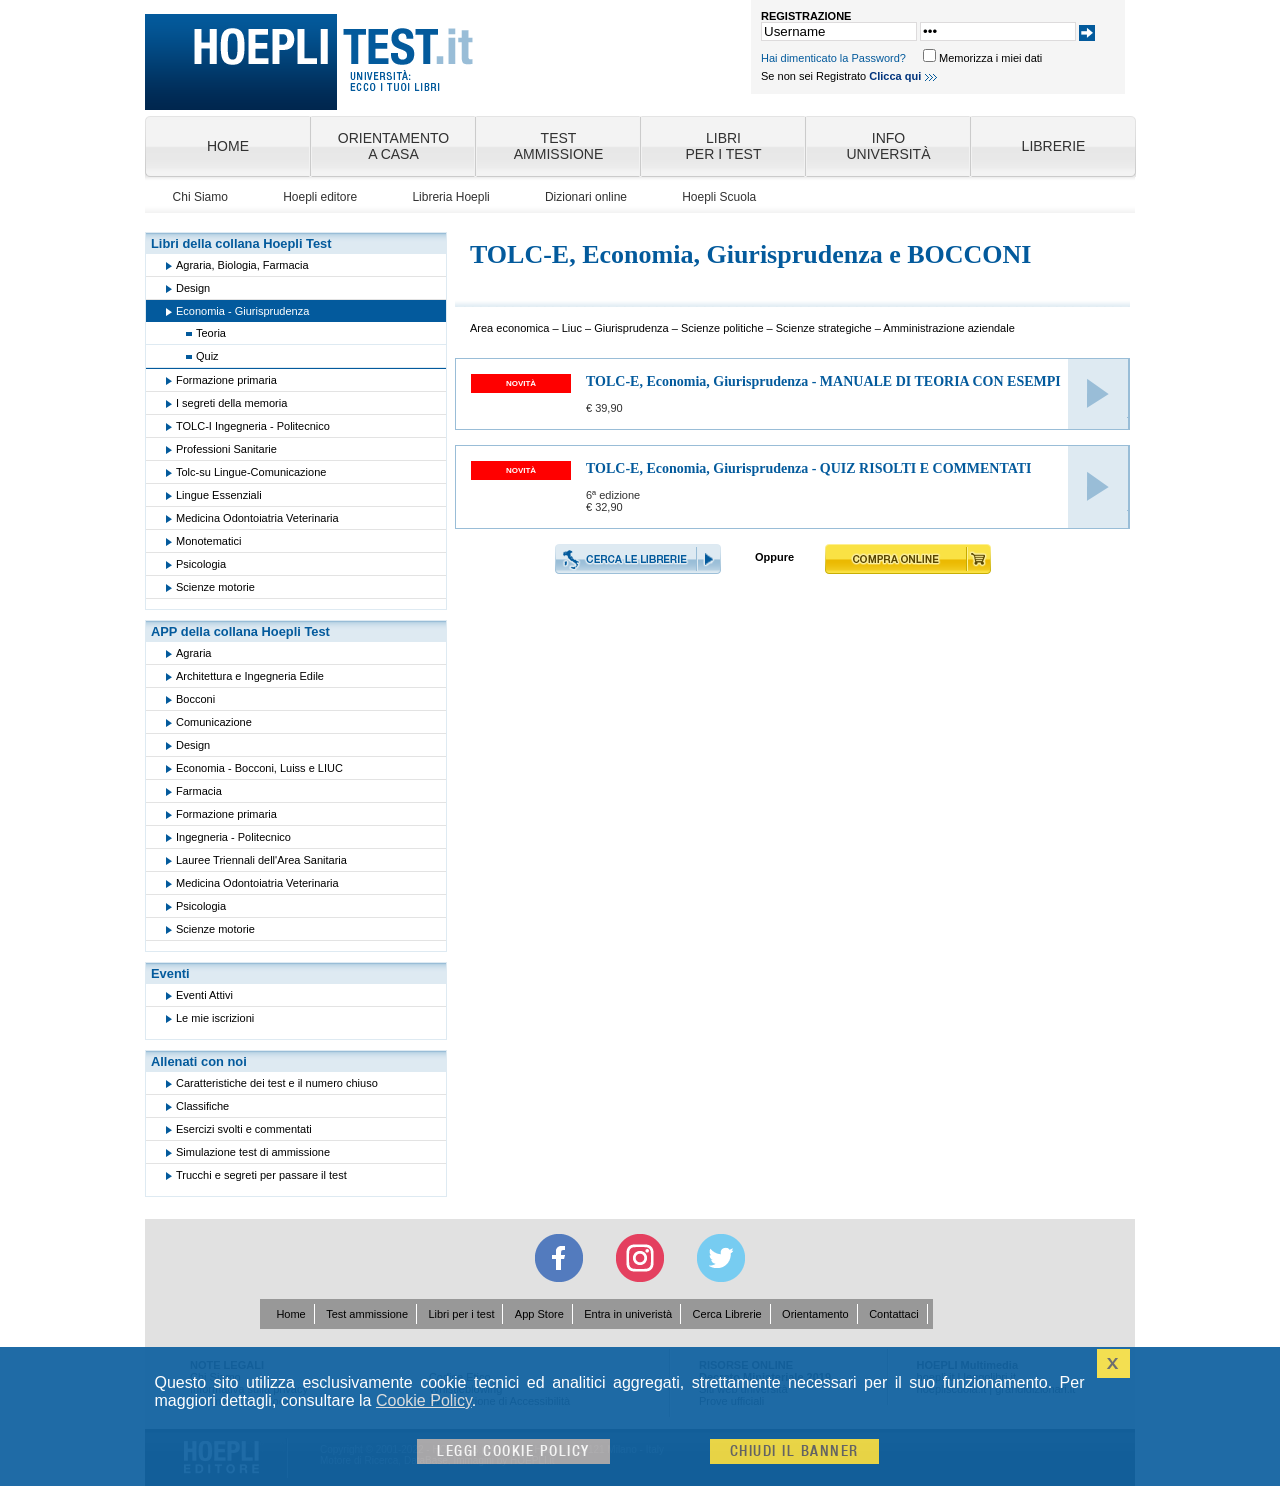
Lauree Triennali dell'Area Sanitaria (261, 860)
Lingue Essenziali (219, 495)
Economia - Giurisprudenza (242, 311)
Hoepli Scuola (719, 197)
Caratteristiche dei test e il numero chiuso (277, 1083)
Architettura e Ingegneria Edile (250, 676)
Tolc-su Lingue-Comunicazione (251, 472)
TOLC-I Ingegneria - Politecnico (253, 426)
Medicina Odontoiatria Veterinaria (257, 518)
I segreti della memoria (231, 403)
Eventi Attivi (204, 995)
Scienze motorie (215, 587)
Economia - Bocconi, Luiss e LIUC (259, 768)
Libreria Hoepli (450, 197)
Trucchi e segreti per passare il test (261, 1175)
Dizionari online (586, 197)
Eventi (170, 973)
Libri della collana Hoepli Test (241, 243)
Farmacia (199, 791)
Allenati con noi (199, 1061)
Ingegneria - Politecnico (233, 837)
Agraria (193, 653)
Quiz (207, 356)
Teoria (211, 333)
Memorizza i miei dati (990, 58)
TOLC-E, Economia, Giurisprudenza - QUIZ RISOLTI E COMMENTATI (809, 468)
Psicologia (201, 564)
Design (193, 288)
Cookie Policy (424, 1400)
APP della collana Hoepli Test (240, 631)
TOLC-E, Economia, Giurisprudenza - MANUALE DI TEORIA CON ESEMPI (823, 381)
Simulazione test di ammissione (253, 1152)
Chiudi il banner (794, 1451)
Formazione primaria (226, 380)
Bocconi (195, 699)
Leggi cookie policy (513, 1451)
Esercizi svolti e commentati (244, 1129)
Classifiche (202, 1106)
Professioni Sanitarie (226, 449)
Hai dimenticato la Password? (833, 58)
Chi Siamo (200, 197)
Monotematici (208, 541)
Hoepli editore (320, 197)
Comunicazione (214, 722)
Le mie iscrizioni (215, 1018)
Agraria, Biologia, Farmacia (242, 265)
